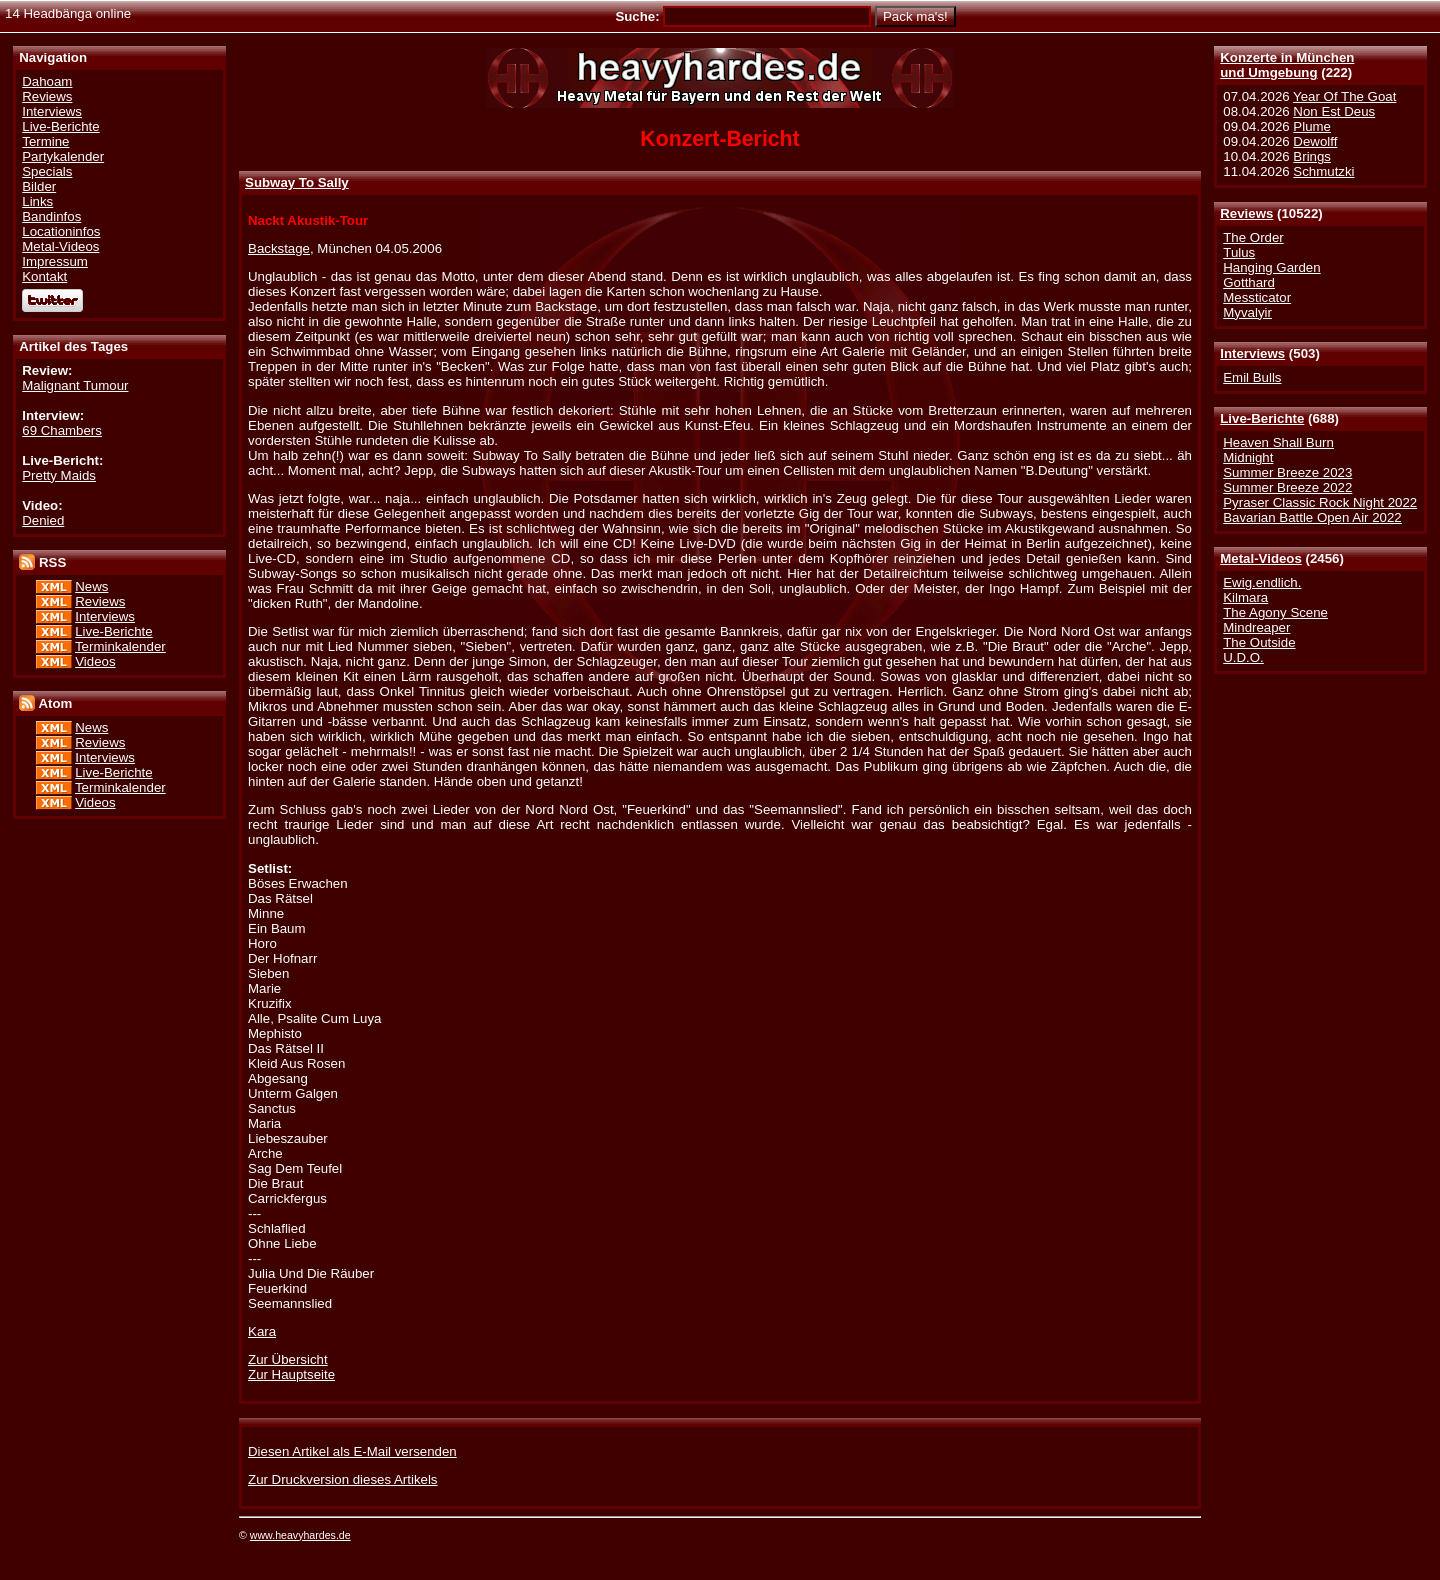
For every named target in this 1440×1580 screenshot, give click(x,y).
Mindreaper (1256, 627)
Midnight (1248, 457)
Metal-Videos (1261, 558)
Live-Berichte (1262, 418)
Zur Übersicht (288, 1359)
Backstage (279, 248)
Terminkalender (120, 646)
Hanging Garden (1271, 267)
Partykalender (63, 156)
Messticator (1257, 297)
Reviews (1246, 213)
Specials (47, 171)
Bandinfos (51, 216)
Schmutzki (1323, 171)
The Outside (1259, 642)
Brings (1312, 156)
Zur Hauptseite (291, 1374)
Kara (262, 1331)
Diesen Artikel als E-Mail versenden (352, 1451)
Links (37, 201)
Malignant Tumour (75, 385)
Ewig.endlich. (1262, 582)
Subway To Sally (297, 182)
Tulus (1239, 252)
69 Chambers (62, 430)
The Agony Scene (1275, 612)
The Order (1253, 237)
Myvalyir (1247, 312)
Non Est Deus (1334, 111)
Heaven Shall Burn (1278, 442)
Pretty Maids (59, 475)
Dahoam (47, 81)
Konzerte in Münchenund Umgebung (1287, 65)
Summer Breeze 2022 (1287, 487)
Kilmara (1245, 597)
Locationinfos (61, 231)
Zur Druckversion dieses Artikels (342, 1479)
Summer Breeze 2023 (1287, 472)
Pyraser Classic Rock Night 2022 (1320, 502)
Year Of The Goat (1344, 96)
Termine (45, 141)
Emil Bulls (1252, 377)
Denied (43, 520)
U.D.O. (1243, 657)
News (91, 586)
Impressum (55, 261)
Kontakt (44, 276)
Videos (95, 661)
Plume (1312, 126)
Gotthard (1249, 282)
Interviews (1252, 353)
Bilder (39, 186)
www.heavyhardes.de (300, 1535)
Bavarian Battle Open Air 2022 (1312, 517)
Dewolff (1315, 141)
